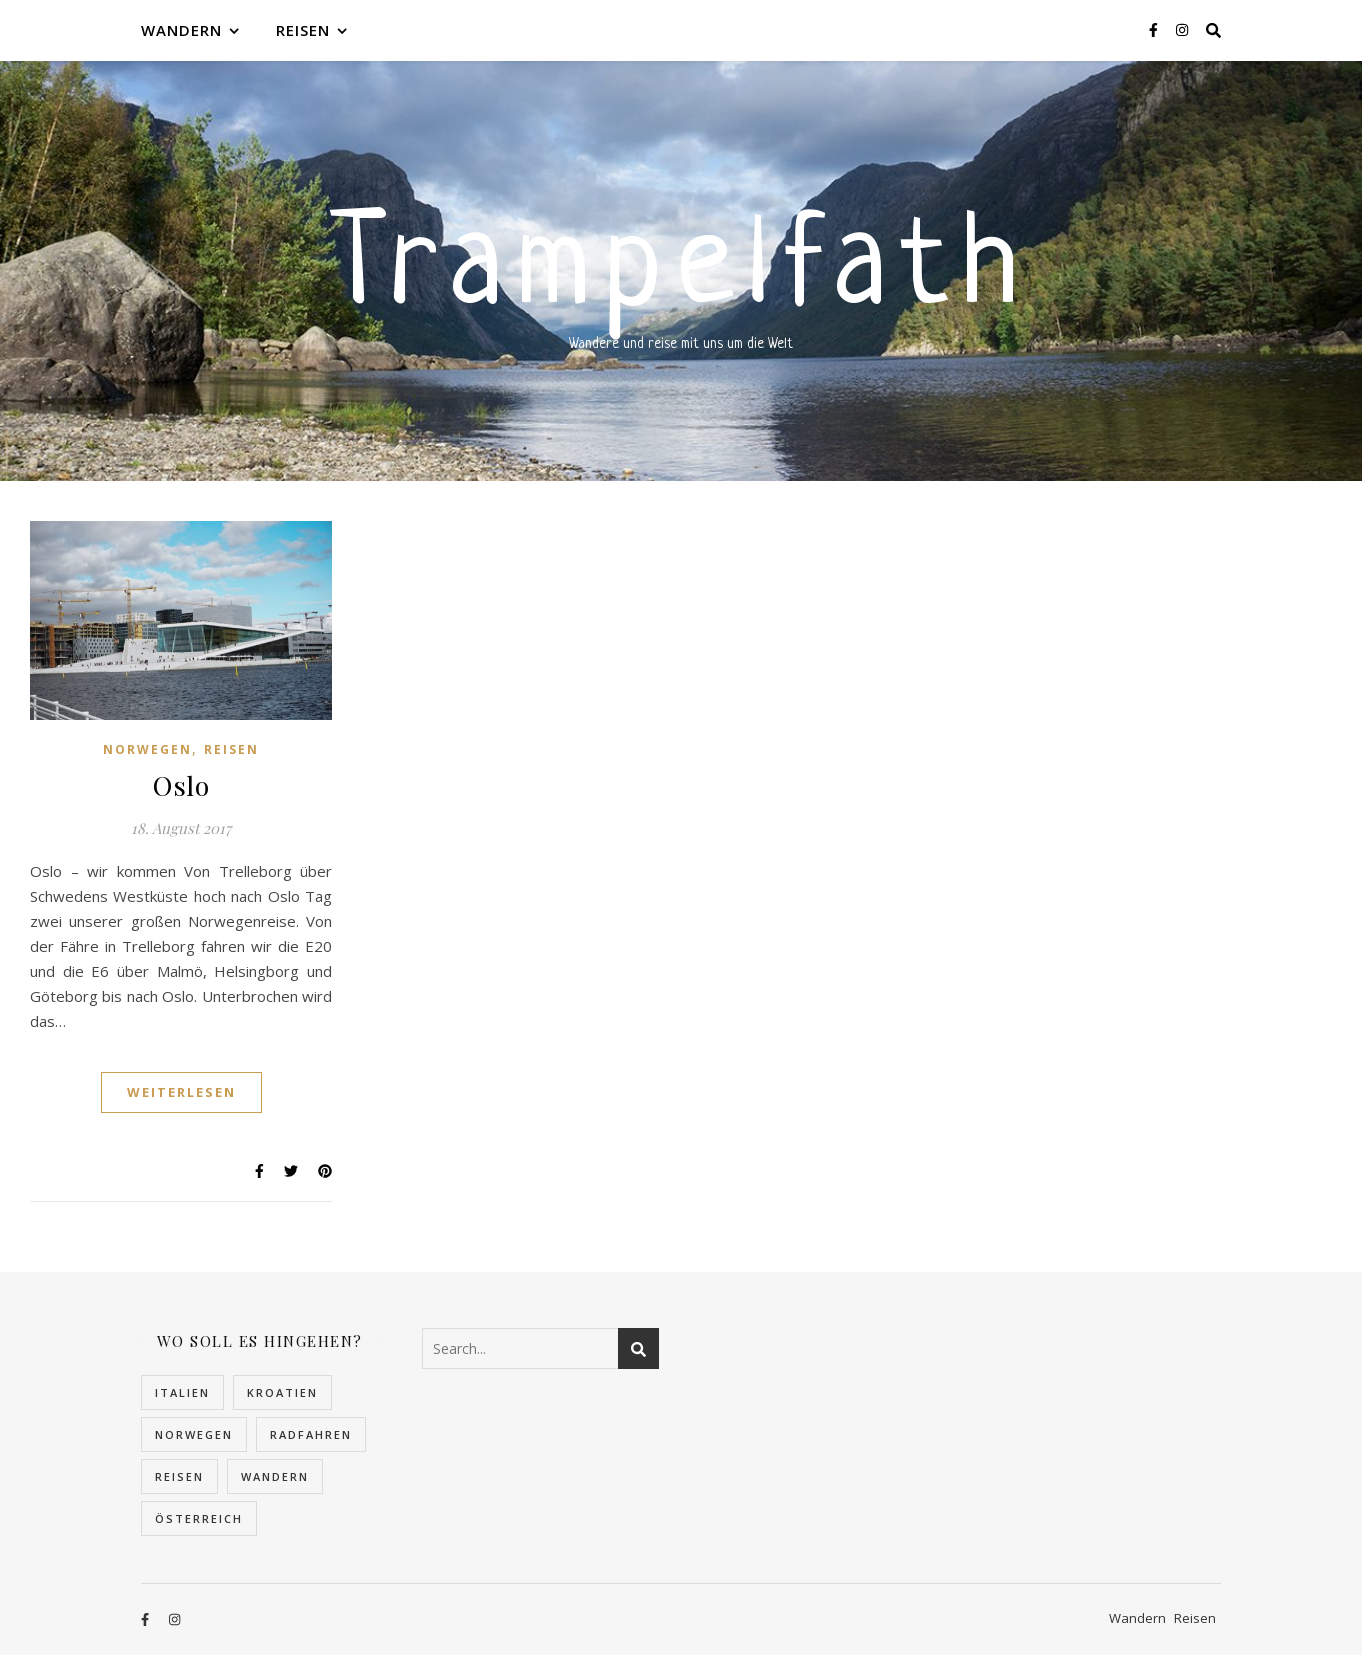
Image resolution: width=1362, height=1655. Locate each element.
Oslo (181, 785)
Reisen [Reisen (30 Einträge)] (179, 1476)
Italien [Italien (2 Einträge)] (182, 1392)
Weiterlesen (181, 1092)
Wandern (181, 30)
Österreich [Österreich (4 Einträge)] (199, 1518)
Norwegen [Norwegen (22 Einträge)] (194, 1434)
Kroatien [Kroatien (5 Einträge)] (282, 1392)
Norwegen (147, 749)
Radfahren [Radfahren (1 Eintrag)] (311, 1434)
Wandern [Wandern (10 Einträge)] (275, 1476)
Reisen (303, 30)
